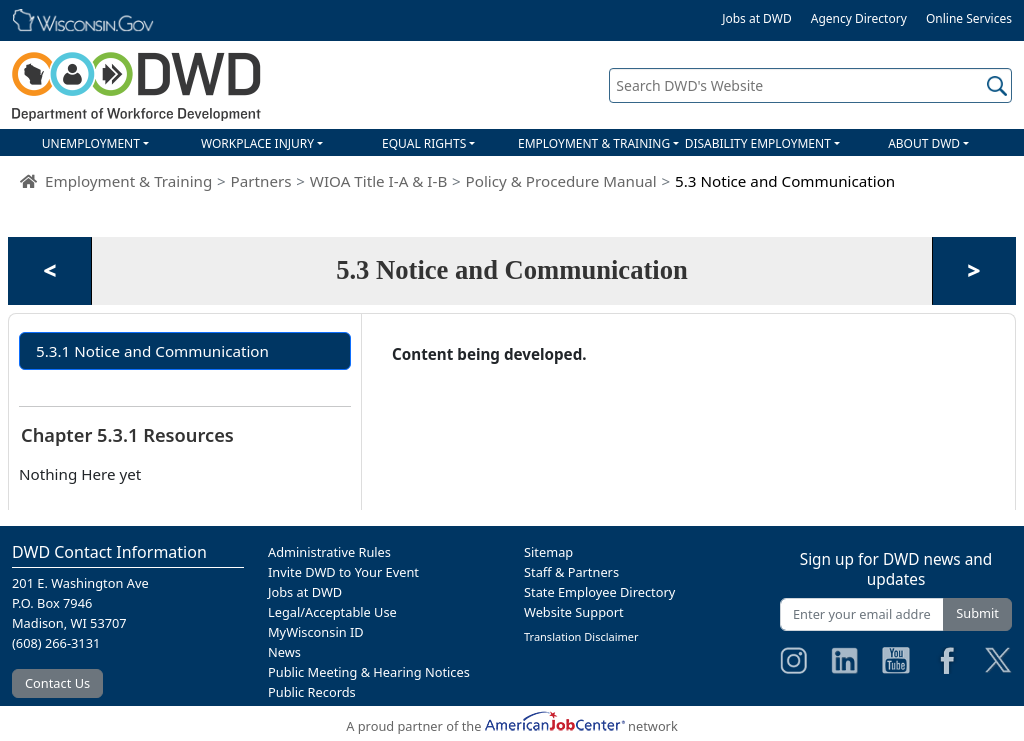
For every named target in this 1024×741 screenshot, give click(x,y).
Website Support (574, 612)
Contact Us (57, 683)
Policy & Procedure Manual (561, 181)
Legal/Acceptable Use (332, 612)
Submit (977, 613)
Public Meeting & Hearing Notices (369, 672)
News (284, 652)
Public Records (312, 692)
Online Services (969, 18)
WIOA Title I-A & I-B (378, 181)
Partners (261, 181)
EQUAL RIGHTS (424, 143)
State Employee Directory (599, 592)
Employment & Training (128, 181)
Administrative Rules (329, 552)
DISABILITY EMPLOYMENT (758, 143)
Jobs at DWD (757, 18)
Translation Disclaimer (581, 636)
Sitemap (548, 552)
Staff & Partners (571, 572)
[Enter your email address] (862, 614)
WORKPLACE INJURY (257, 143)
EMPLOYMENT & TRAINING (594, 143)
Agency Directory (859, 18)
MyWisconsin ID (316, 632)
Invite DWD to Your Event (343, 572)
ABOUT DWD (924, 143)
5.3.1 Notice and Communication (152, 351)
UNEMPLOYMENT (91, 143)
